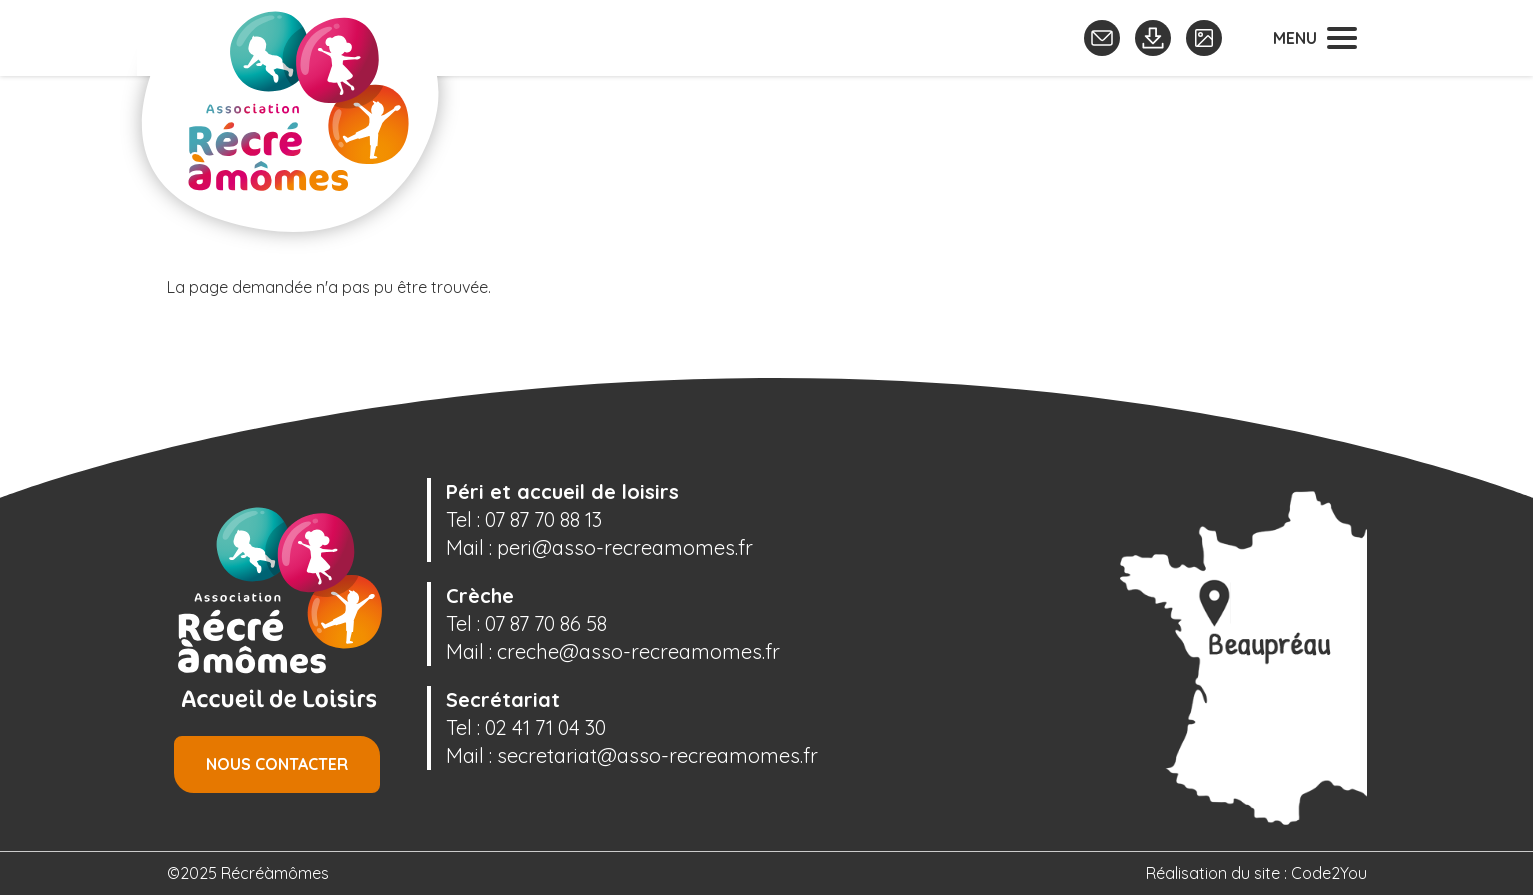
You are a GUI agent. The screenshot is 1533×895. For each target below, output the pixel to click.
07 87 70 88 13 (543, 519)
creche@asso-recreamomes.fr (638, 651)
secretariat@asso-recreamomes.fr (657, 755)
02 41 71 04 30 (545, 727)
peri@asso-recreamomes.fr (625, 547)
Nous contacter (277, 764)
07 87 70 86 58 (546, 623)
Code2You (1329, 873)
